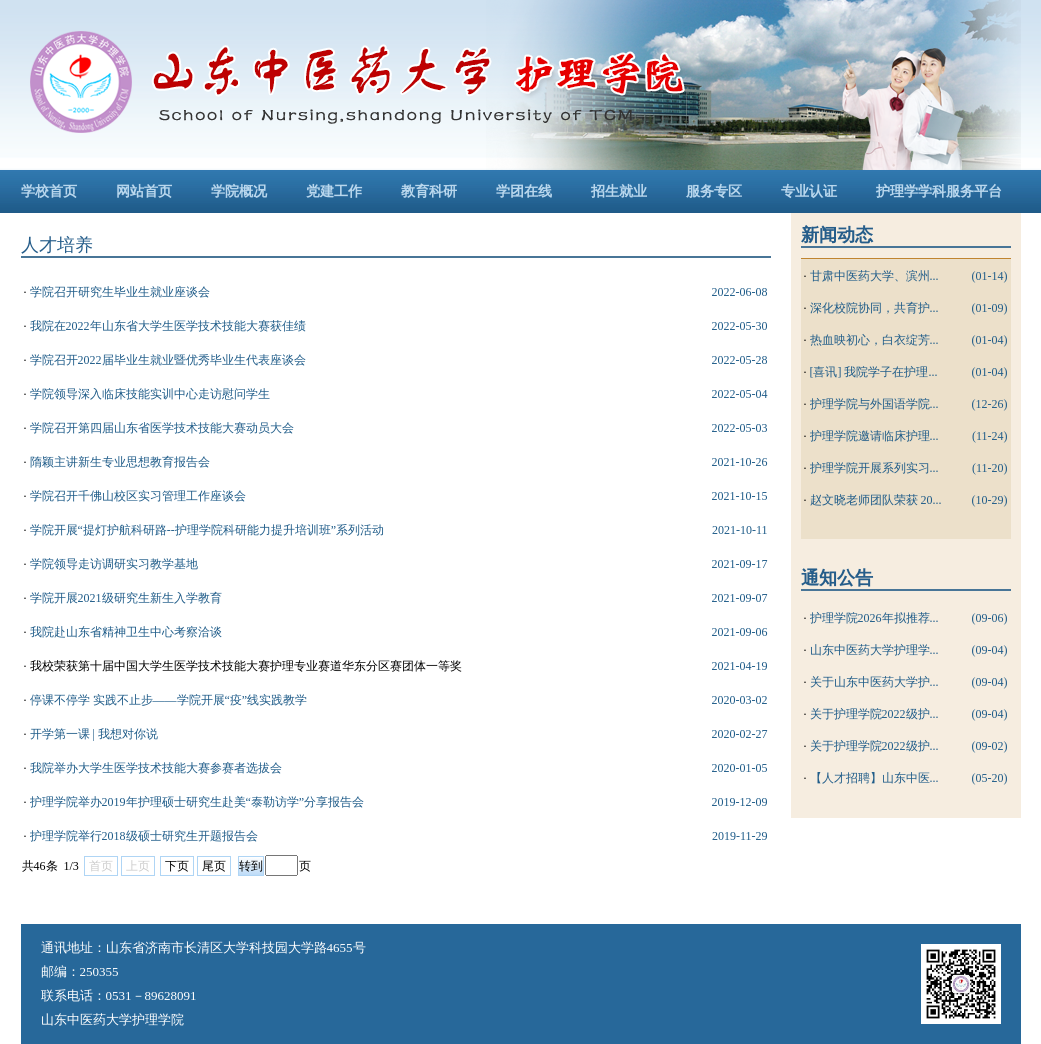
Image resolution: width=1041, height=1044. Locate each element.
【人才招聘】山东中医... (874, 778)
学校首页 (49, 191)
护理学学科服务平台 (939, 191)
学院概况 (239, 191)
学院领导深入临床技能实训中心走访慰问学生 (150, 394)
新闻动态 (837, 235)
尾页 (214, 866)
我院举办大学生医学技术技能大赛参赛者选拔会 (156, 768)
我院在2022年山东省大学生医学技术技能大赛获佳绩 (168, 326)
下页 (177, 866)
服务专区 (714, 191)
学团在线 (524, 191)
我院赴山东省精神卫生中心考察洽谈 (126, 632)
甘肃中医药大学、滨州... (874, 276)
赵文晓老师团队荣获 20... (876, 500)
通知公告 (837, 578)
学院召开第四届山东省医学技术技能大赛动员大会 (162, 428)
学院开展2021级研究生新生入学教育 (126, 598)
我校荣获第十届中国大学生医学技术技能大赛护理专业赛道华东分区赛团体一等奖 (246, 666)
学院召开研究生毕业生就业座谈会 (120, 292)
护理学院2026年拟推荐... (874, 618)
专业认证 (809, 191)
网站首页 (144, 191)
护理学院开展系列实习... (874, 468)
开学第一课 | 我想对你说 (94, 734)
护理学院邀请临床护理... (874, 436)
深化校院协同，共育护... (874, 308)
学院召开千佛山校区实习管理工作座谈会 (138, 496)
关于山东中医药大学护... (874, 682)
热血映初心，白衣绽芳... (874, 340)
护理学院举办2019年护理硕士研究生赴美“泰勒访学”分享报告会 (197, 802)
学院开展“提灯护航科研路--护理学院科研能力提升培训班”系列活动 (207, 530)
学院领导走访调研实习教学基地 (114, 564)
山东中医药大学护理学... (874, 650)
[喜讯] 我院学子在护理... (874, 372)
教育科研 (429, 191)
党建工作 (334, 191)
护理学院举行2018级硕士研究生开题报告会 (144, 836)
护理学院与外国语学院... (874, 404)
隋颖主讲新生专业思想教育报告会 (120, 462)
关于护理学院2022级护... (874, 714)
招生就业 (619, 191)
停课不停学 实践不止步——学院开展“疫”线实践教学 (169, 700)
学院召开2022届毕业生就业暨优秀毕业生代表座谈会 (168, 360)
